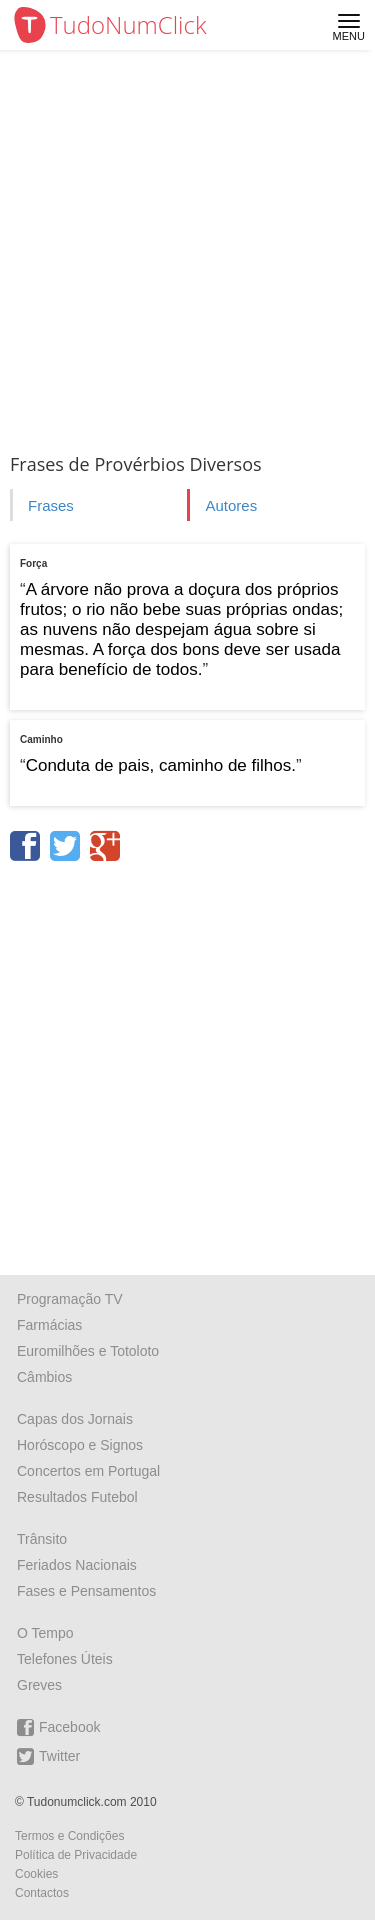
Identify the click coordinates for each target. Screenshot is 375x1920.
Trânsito (42, 1539)
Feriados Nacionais (77, 1565)
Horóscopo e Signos (80, 1445)
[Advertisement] (187, 247)
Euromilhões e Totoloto (88, 1351)
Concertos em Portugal (88, 1471)
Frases (51, 505)
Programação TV (70, 1299)
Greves (39, 1685)
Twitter (48, 1756)
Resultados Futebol (77, 1497)
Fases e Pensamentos (86, 1591)
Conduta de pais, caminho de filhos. (161, 765)
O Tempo (45, 1633)
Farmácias (49, 1325)
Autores (231, 505)
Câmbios (44, 1377)
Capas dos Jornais (75, 1419)
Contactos (42, 1893)
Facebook (58, 1727)
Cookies (36, 1874)
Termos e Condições (69, 1836)
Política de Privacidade (76, 1855)
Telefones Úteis (65, 1659)
